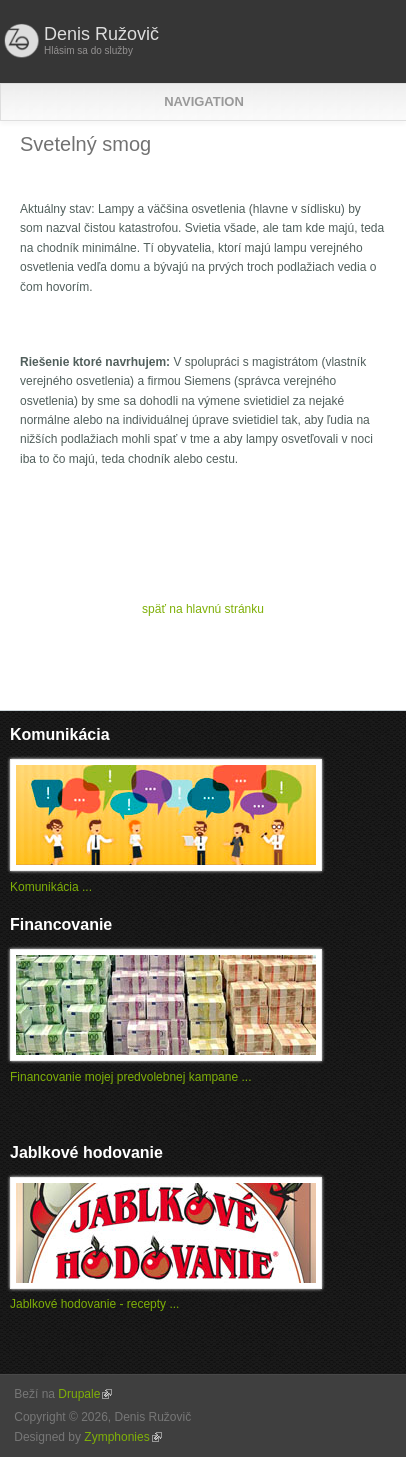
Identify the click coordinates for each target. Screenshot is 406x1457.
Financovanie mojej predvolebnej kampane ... (130, 1077)
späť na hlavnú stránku (203, 609)
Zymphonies (122, 1437)
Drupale (85, 1394)
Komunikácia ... (51, 887)
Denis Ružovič (101, 34)
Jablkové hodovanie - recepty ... (94, 1304)
